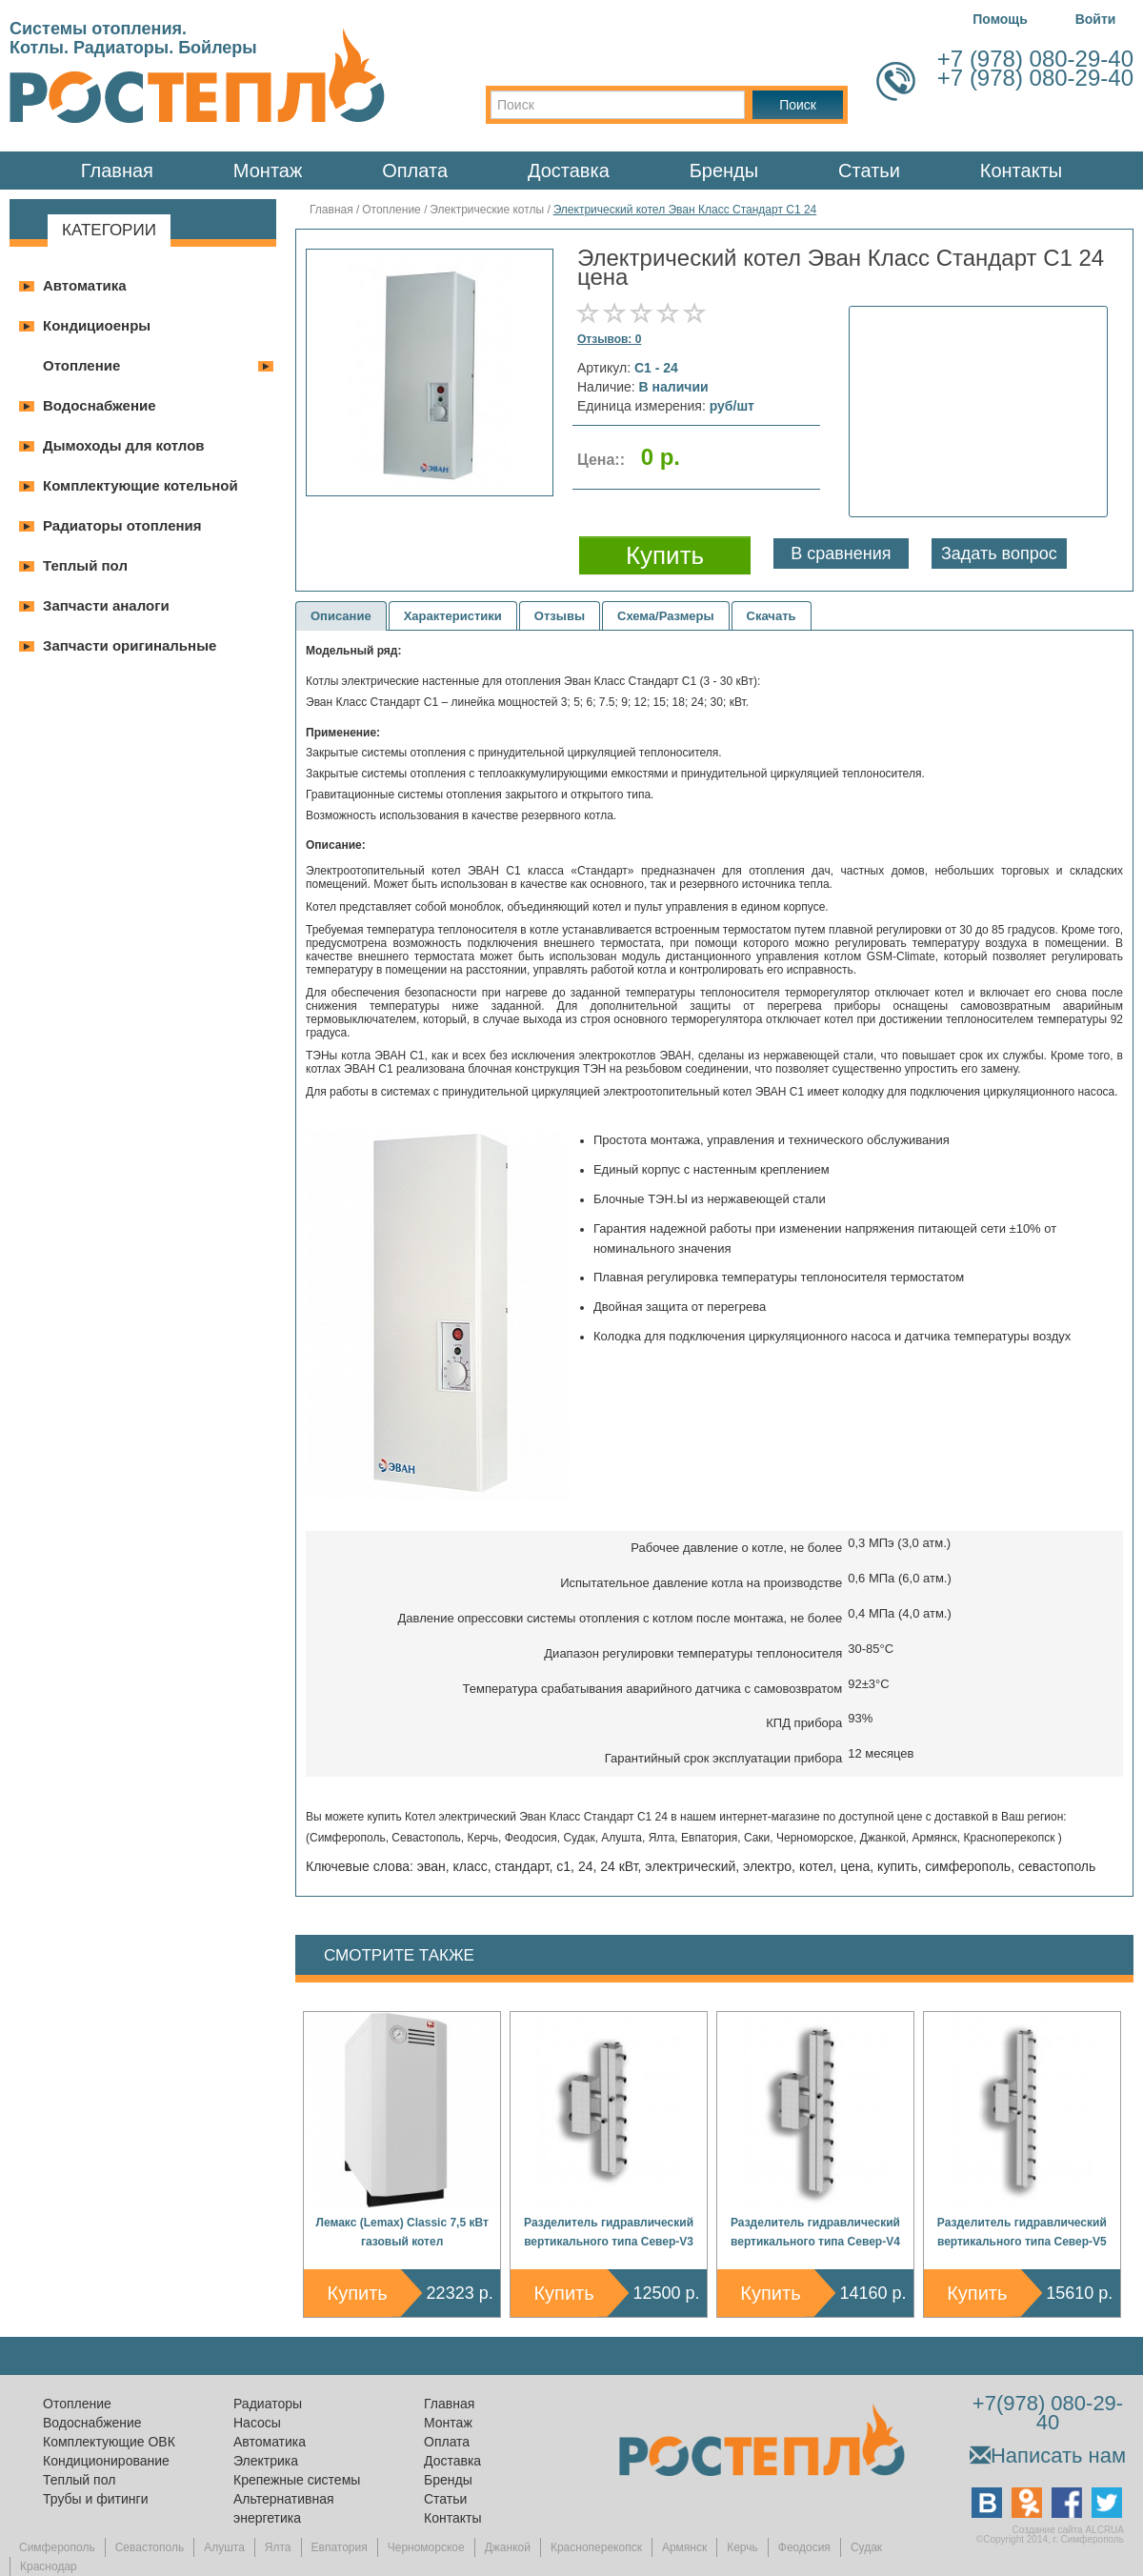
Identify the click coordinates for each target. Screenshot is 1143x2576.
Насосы (257, 2422)
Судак (866, 2547)
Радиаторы (267, 2403)
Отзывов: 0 (609, 339)
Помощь (1000, 19)
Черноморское (426, 2547)
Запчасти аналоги (106, 605)
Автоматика (85, 285)
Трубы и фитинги (95, 2498)
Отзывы (559, 616)
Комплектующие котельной (140, 485)
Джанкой (508, 2547)
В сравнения (841, 553)
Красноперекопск (596, 2547)
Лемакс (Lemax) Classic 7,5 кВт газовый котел (402, 2232)
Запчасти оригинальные (129, 645)
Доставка (569, 170)
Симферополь (57, 2547)
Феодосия (804, 2547)
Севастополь (149, 2547)
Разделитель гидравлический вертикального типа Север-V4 (815, 2232)
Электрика (265, 2460)
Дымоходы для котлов (124, 445)
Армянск (684, 2547)
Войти (1095, 19)
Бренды (724, 170)
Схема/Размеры (665, 616)
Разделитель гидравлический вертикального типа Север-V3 (608, 2232)
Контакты (1021, 170)
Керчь (742, 2547)
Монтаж (268, 170)
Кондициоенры (96, 325)
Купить (358, 2293)
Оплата (415, 170)
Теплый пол (85, 565)
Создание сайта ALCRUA (1068, 2530)
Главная (117, 170)
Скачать (771, 616)
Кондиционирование (106, 2460)
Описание (341, 616)
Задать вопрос (999, 553)
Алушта (224, 2547)
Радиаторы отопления (122, 525)
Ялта (278, 2547)
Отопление (81, 365)
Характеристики (453, 616)
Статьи (869, 170)
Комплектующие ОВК (109, 2441)
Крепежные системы (296, 2479)
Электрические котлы (487, 209)
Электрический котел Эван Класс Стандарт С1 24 (685, 209)
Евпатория (339, 2547)
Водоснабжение (99, 405)
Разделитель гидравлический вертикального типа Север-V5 (1022, 2232)
